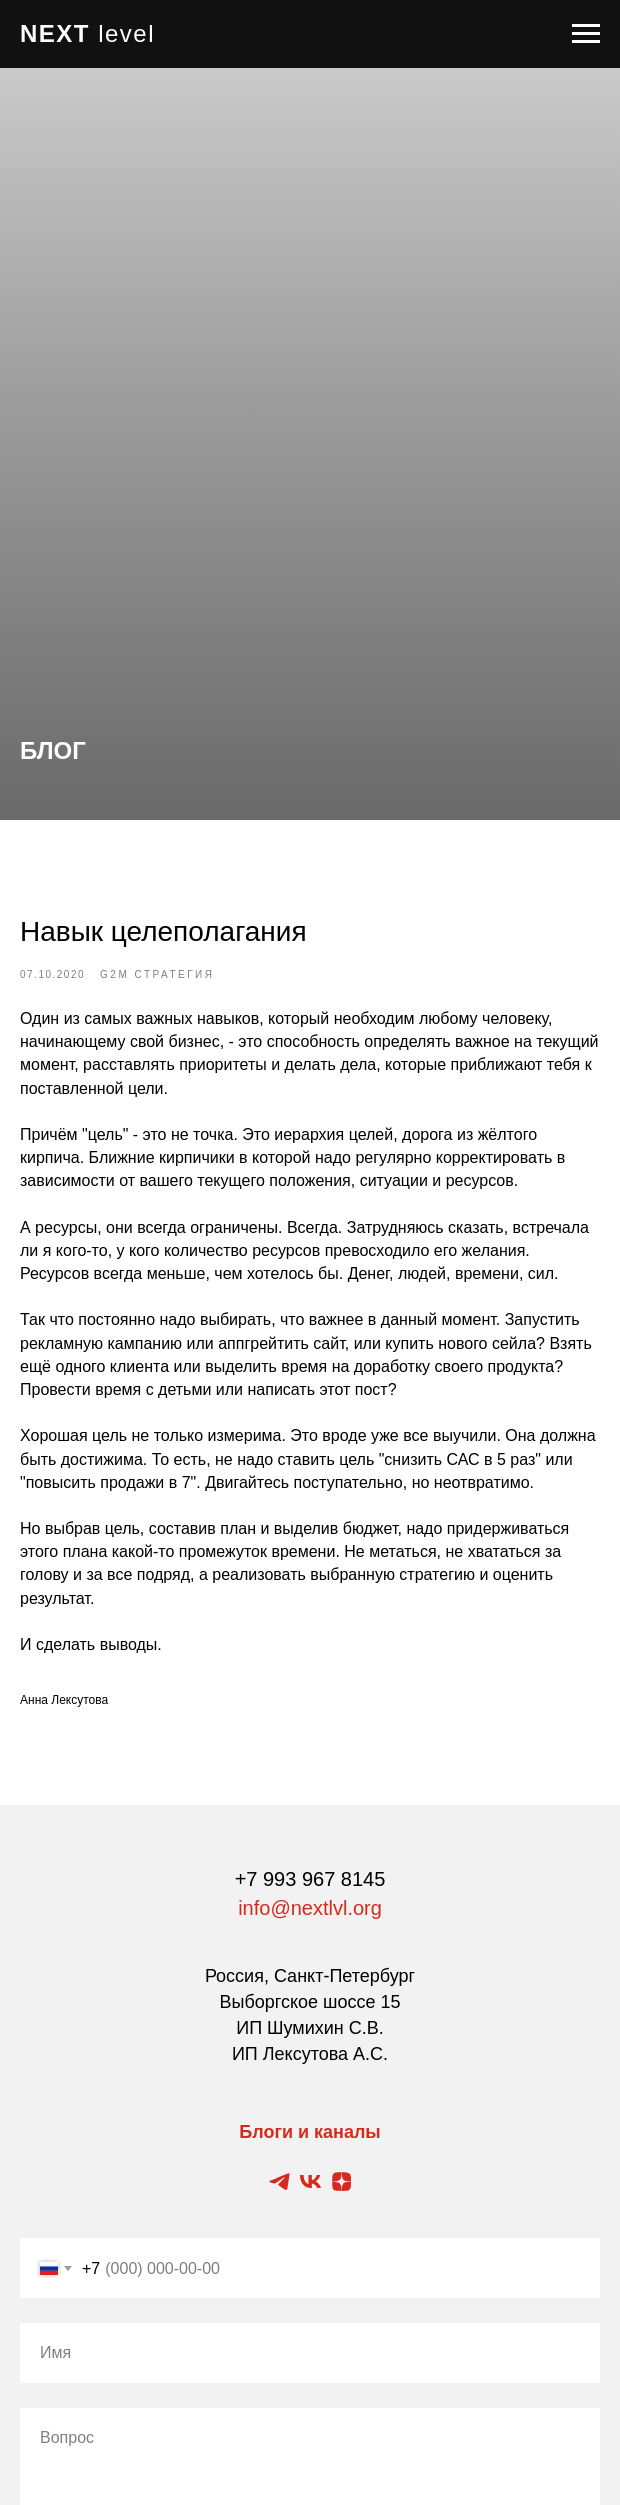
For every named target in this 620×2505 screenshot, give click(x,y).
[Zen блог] (341, 2181)
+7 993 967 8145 (310, 1879)
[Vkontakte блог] (310, 2181)
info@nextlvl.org (310, 1908)
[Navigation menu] (586, 34)
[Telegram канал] (279, 2181)
